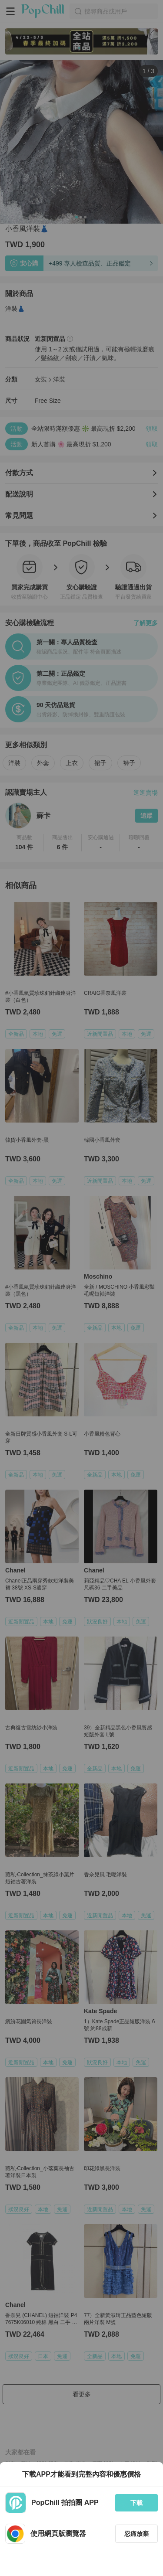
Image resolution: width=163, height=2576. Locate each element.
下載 (136, 2502)
